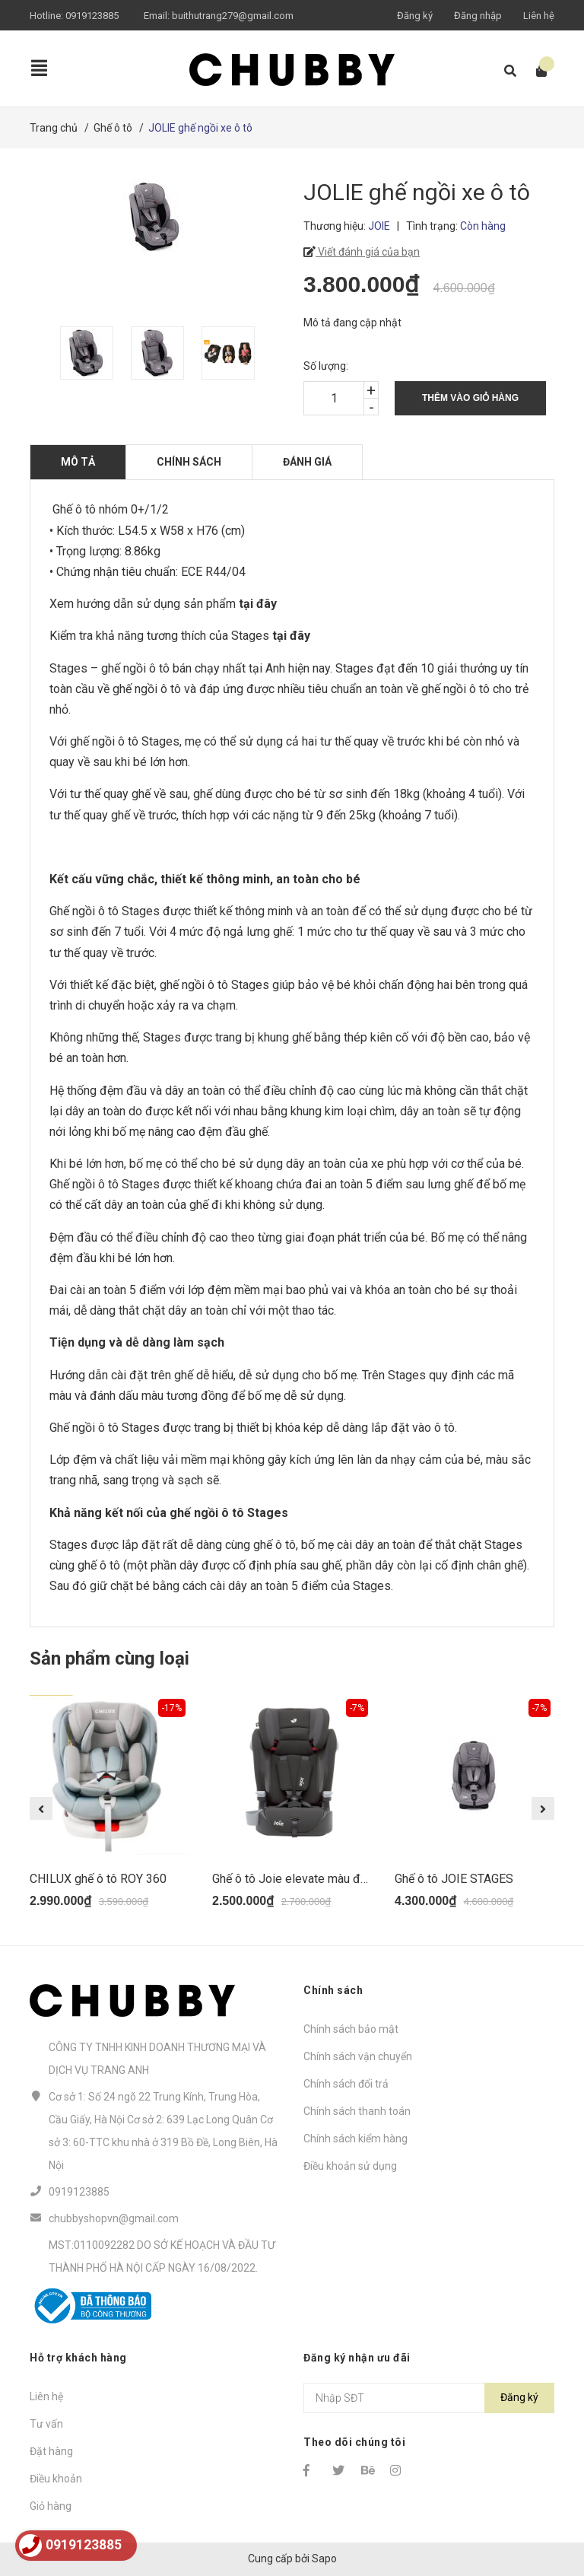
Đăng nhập (478, 15)
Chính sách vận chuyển (357, 2056)
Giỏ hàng (50, 2506)
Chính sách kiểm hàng (355, 2138)
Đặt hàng (51, 2451)
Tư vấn (46, 2424)
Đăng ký (415, 15)
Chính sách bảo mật (350, 2029)
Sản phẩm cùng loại (109, 1658)
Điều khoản (56, 2479)
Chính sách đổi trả (346, 2084)
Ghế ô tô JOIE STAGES (454, 1879)
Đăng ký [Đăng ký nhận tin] (519, 2397)
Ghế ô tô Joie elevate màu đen (292, 1879)
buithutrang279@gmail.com (233, 15)
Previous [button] (41, 1808)
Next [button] (543, 1808)
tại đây (292, 635)
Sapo (324, 2558)
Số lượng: (325, 366)
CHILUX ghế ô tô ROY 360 (98, 1879)
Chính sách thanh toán (357, 2111)
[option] (88, 353)
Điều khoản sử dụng (350, 2166)
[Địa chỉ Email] (428, 2398)
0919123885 (92, 15)
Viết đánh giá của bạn (368, 252)
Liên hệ (538, 15)
